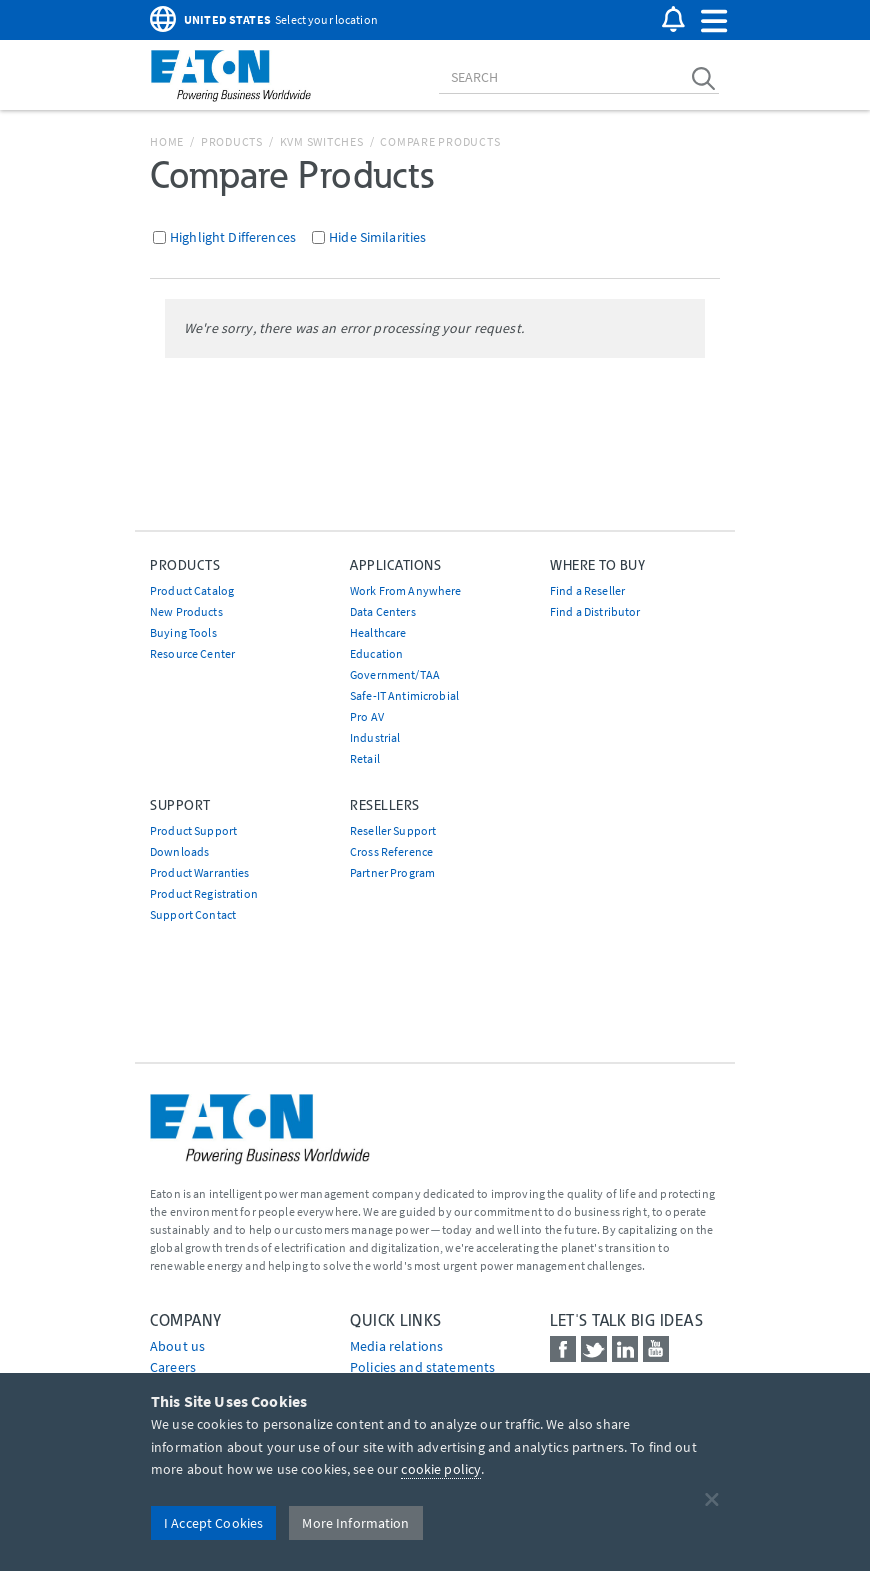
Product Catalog (192, 590)
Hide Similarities (377, 237)
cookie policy (441, 1469)
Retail (365, 758)
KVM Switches (322, 141)
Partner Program (392, 872)
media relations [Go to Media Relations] (396, 1346)
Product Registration (204, 893)
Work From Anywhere (406, 590)
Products (232, 141)
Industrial (375, 737)
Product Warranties (200, 872)
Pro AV (367, 716)
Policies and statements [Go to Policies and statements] (422, 1367)
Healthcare (378, 632)
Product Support (193, 830)
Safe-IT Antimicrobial (404, 695)
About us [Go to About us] (177, 1346)
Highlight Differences (233, 237)
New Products (186, 611)
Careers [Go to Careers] (173, 1367)
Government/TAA (395, 674)
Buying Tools (183, 632)
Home (167, 141)
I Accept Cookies (213, 1523)
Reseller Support (393, 830)
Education (376, 653)
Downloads (179, 851)
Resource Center (192, 653)
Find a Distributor (595, 611)
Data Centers (383, 611)
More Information (355, 1523)
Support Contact (193, 914)
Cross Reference (391, 851)
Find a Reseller (587, 590)
